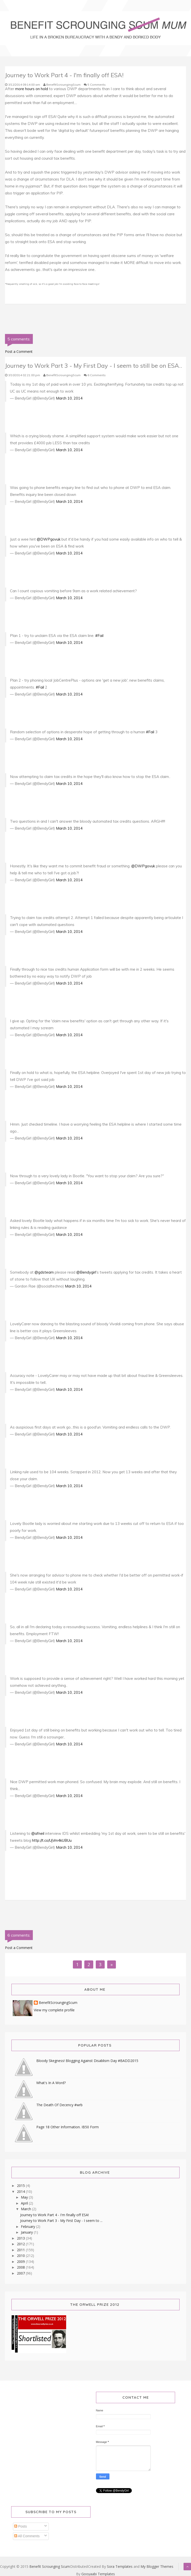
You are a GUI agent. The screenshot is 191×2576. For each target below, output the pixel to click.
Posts (20, 2526)
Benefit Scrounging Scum (49, 2566)
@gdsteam (44, 1272)
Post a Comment (19, 351)
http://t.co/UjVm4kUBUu (52, 1840)
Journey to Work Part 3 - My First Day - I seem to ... (61, 2220)
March (26, 2209)
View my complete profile (54, 2010)
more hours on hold (31, 88)
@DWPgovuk (48, 539)
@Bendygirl (86, 1272)
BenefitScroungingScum (58, 2003)
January (27, 2232)
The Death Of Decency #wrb (59, 2104)
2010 (21, 2255)
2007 (21, 2273)
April (25, 2203)
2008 (21, 2267)
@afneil (37, 1833)
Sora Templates (120, 2566)
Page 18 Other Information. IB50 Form (67, 2127)
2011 (21, 2249)
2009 (21, 2261)
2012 (21, 2244)
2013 (21, 2238)
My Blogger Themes (157, 2566)
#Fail (99, 635)
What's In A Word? (51, 2082)
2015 (21, 2185)
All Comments (27, 2536)
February (28, 2226)
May (25, 2197)
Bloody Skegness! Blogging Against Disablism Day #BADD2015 (87, 2060)
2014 (21, 2191)
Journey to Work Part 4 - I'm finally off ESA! (54, 2214)
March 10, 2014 (69, 398)
